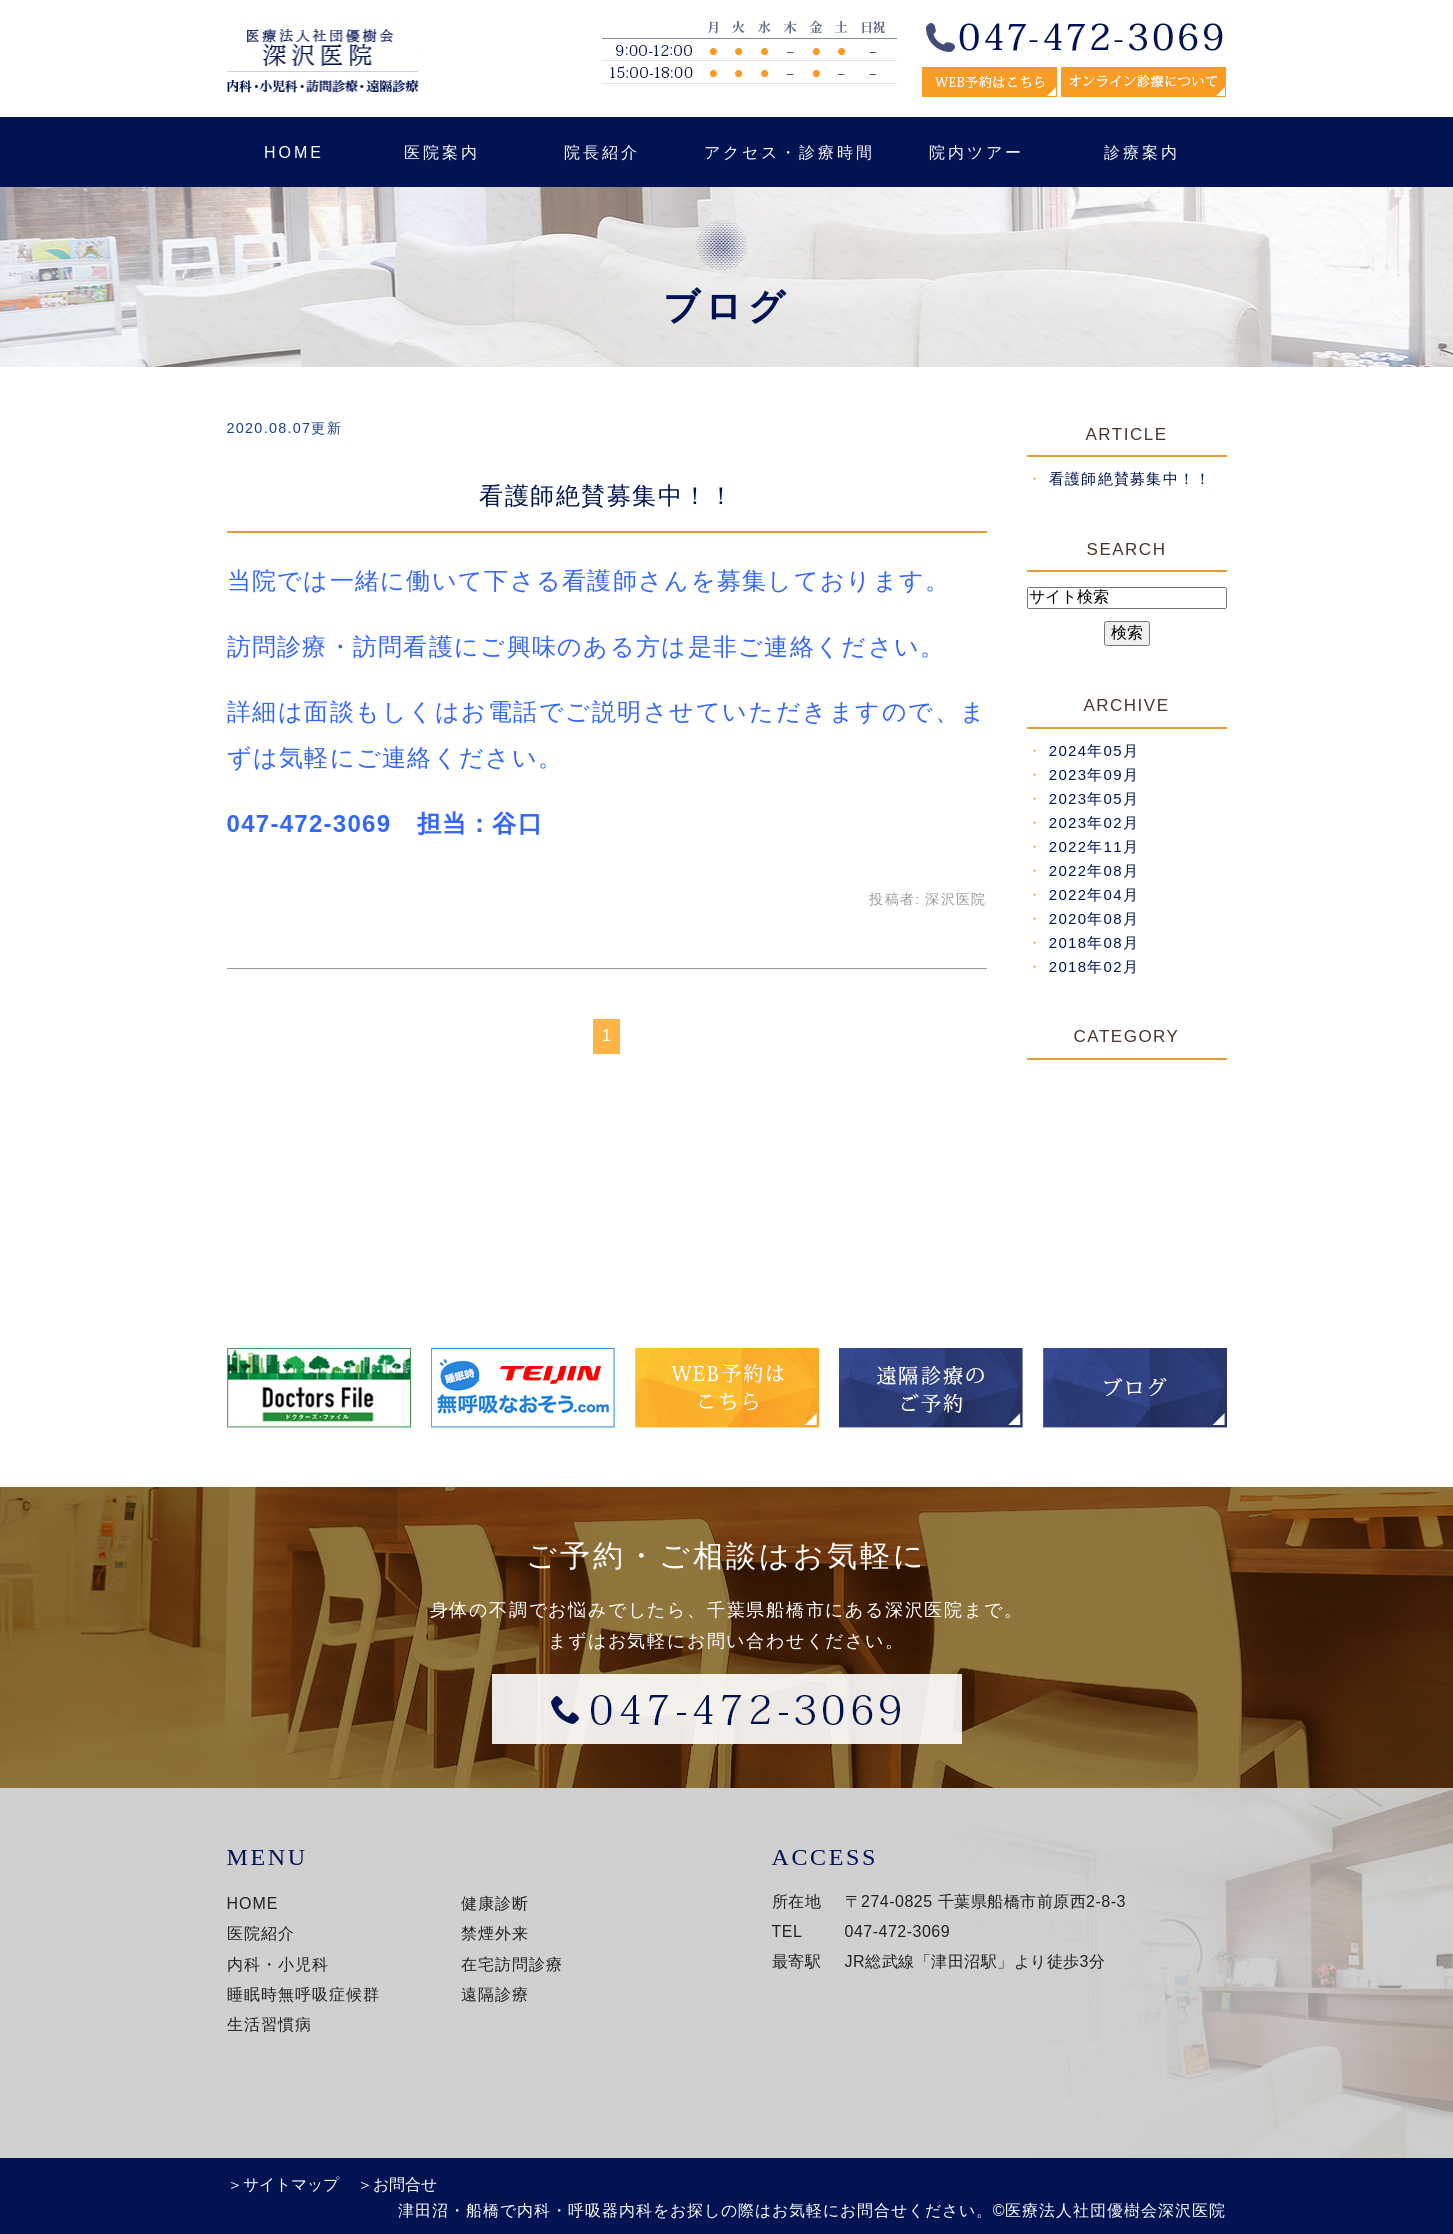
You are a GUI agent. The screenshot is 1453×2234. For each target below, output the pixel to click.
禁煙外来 (495, 1933)
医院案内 (442, 152)
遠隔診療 (495, 1994)
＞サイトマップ (283, 2184)
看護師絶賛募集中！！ (606, 496)
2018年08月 (1094, 942)
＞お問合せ (397, 2184)
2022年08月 (1094, 870)
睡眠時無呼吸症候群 (303, 1994)
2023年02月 (1094, 822)
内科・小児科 (278, 1964)
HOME (294, 152)
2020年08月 (1094, 918)
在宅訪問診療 (512, 1964)
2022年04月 (1094, 894)
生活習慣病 (269, 2024)
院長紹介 (602, 152)
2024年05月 (1094, 750)
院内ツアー (976, 152)
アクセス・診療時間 (789, 152)
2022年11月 (1094, 846)
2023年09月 (1094, 774)
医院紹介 (261, 1933)
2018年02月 (1094, 966)
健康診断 (495, 1903)
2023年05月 (1094, 798)
